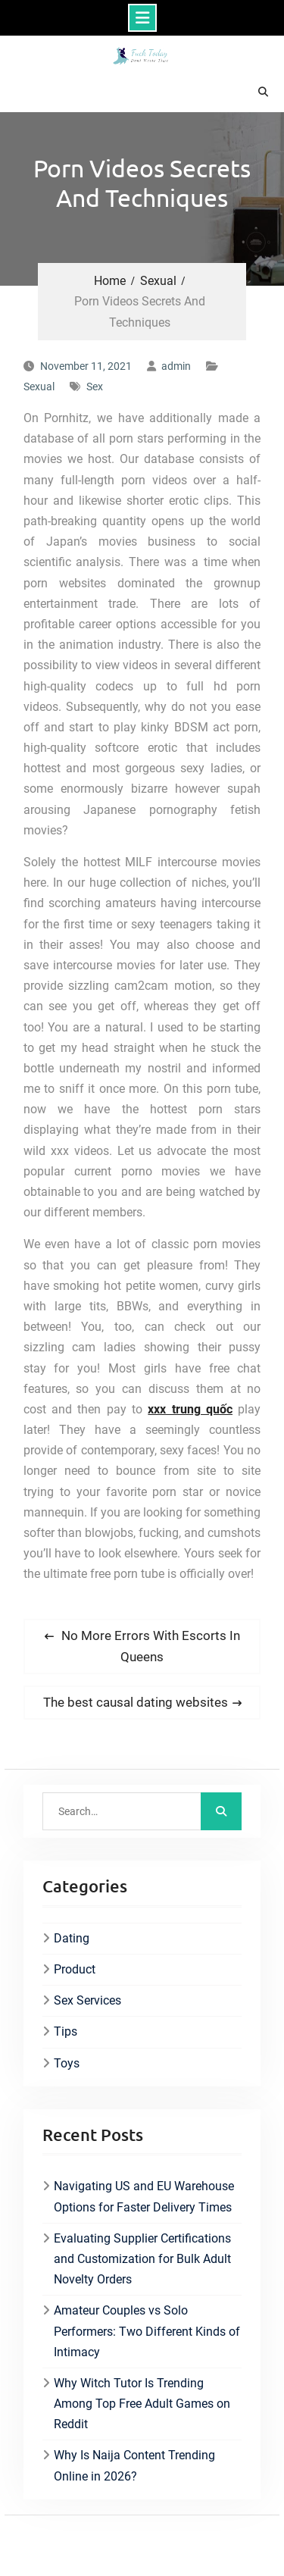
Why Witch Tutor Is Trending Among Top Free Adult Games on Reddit (142, 2403)
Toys (67, 2063)
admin (176, 366)
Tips (65, 2031)
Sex (94, 386)
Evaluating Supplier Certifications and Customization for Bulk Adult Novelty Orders (142, 2258)
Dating (71, 1938)
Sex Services (87, 2000)
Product (74, 1969)
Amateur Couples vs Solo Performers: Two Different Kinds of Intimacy (147, 2330)
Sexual (39, 386)
